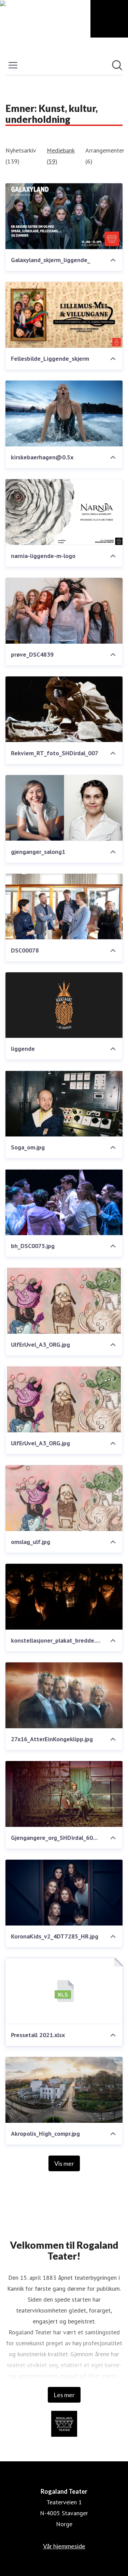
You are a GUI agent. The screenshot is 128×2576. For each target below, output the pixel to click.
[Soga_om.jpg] (64, 1103)
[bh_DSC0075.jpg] (64, 1202)
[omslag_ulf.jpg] (64, 1498)
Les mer (64, 2395)
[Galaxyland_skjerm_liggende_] (64, 216)
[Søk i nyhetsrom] (117, 65)
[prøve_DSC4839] (64, 611)
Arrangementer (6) (104, 155)
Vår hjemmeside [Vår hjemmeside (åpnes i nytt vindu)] (64, 2546)
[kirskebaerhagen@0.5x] (64, 413)
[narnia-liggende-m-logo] (64, 512)
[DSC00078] (64, 907)
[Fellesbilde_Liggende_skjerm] (64, 315)
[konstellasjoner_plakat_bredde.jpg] (64, 1597)
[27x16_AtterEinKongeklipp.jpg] (64, 1695)
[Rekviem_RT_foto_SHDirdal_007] (64, 709)
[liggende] (64, 1005)
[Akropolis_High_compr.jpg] (64, 2090)
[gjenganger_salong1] (64, 808)
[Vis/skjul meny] (12, 65)
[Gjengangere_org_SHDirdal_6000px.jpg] (64, 1794)
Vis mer (64, 2163)
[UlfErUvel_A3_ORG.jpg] (64, 1301)
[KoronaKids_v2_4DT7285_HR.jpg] (64, 1893)
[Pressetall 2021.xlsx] (64, 1991)
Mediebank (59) (60, 155)
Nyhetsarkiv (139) (20, 155)
